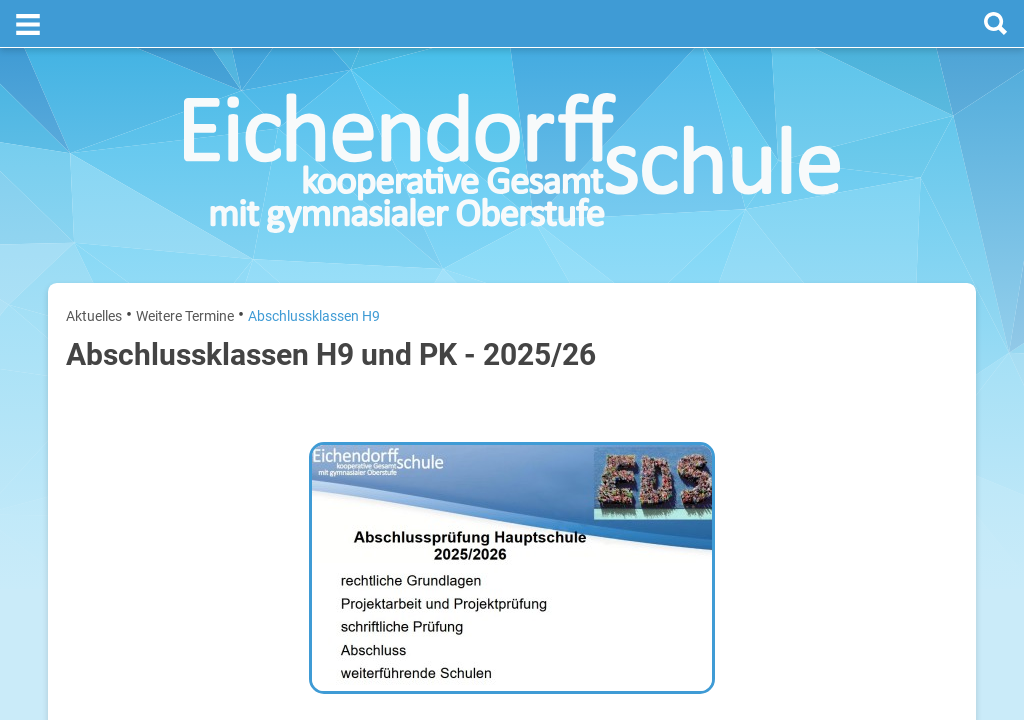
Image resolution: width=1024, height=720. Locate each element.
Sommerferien (840, 420)
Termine (836, 261)
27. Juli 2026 (925, 388)
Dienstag (736, 452)
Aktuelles (94, 268)
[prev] (830, 341)
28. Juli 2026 (925, 452)
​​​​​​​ (356, 632)
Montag (732, 388)
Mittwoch (737, 516)
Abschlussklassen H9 (314, 268)
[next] (850, 341)
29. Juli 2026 (925, 516)
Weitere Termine (185, 268)
